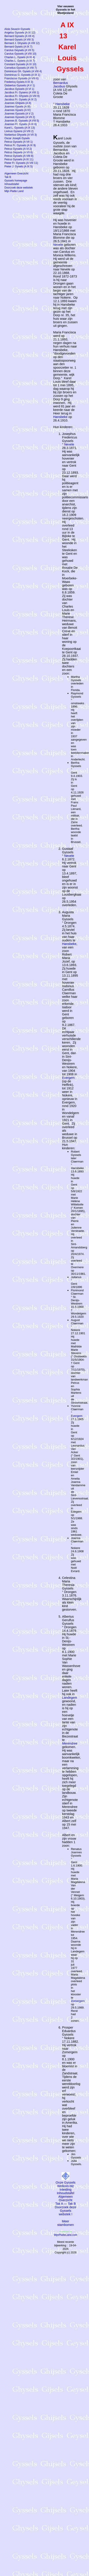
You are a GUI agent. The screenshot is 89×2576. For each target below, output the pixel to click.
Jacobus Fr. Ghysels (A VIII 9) (22, 96)
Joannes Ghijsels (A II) (17, 103)
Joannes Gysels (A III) (17, 106)
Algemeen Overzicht (65, 2198)
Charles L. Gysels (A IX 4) (19, 57)
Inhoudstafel (65, 2193)
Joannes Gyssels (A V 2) (18, 113)
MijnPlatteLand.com (65, 2234)
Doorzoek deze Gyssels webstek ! (65, 2210)
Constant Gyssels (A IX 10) (20, 64)
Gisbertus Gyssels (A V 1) (19, 85)
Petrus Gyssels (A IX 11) (18, 159)
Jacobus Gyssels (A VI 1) (19, 89)
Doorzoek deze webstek (18, 187)
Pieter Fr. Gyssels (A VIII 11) (21, 162)
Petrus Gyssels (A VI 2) (18, 148)
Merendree (69, 1743)
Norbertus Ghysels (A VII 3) (20, 134)
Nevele (58, 244)
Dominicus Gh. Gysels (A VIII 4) (23, 71)
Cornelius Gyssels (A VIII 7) (20, 67)
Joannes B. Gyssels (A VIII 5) (21, 120)
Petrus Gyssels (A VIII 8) (18, 155)
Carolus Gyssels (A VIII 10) (20, 53)
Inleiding (66, 2189)
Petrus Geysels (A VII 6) (18, 152)
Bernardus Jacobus (60, 84)
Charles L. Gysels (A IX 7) (19, 60)
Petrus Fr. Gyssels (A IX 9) (20, 145)
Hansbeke (62, 104)
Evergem (68, 1077)
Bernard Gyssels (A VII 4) (19, 36)
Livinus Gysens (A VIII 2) (18, 131)
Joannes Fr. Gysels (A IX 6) (20, 124)
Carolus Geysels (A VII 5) (19, 50)
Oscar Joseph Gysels (17, 138)
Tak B (72, 2203)
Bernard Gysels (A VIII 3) (19, 39)
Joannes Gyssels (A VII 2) (19, 117)
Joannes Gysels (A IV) (17, 110)
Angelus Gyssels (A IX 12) (19, 32)
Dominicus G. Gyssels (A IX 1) (22, 74)
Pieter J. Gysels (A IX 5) (18, 166)
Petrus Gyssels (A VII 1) (18, 141)
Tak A (59, 2203)
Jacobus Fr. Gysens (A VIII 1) (21, 92)
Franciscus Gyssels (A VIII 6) (21, 78)
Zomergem (78, 2001)
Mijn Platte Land (13, 191)
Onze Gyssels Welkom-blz (65, 2184)
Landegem (69, 1697)
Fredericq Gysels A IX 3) (18, 81)
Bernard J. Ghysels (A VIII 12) (22, 43)
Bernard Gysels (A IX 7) (18, 46)
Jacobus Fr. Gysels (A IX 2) (20, 99)
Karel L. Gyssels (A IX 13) (19, 127)
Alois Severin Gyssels (17, 29)
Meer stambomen (65, 2223)
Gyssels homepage (15, 180)
